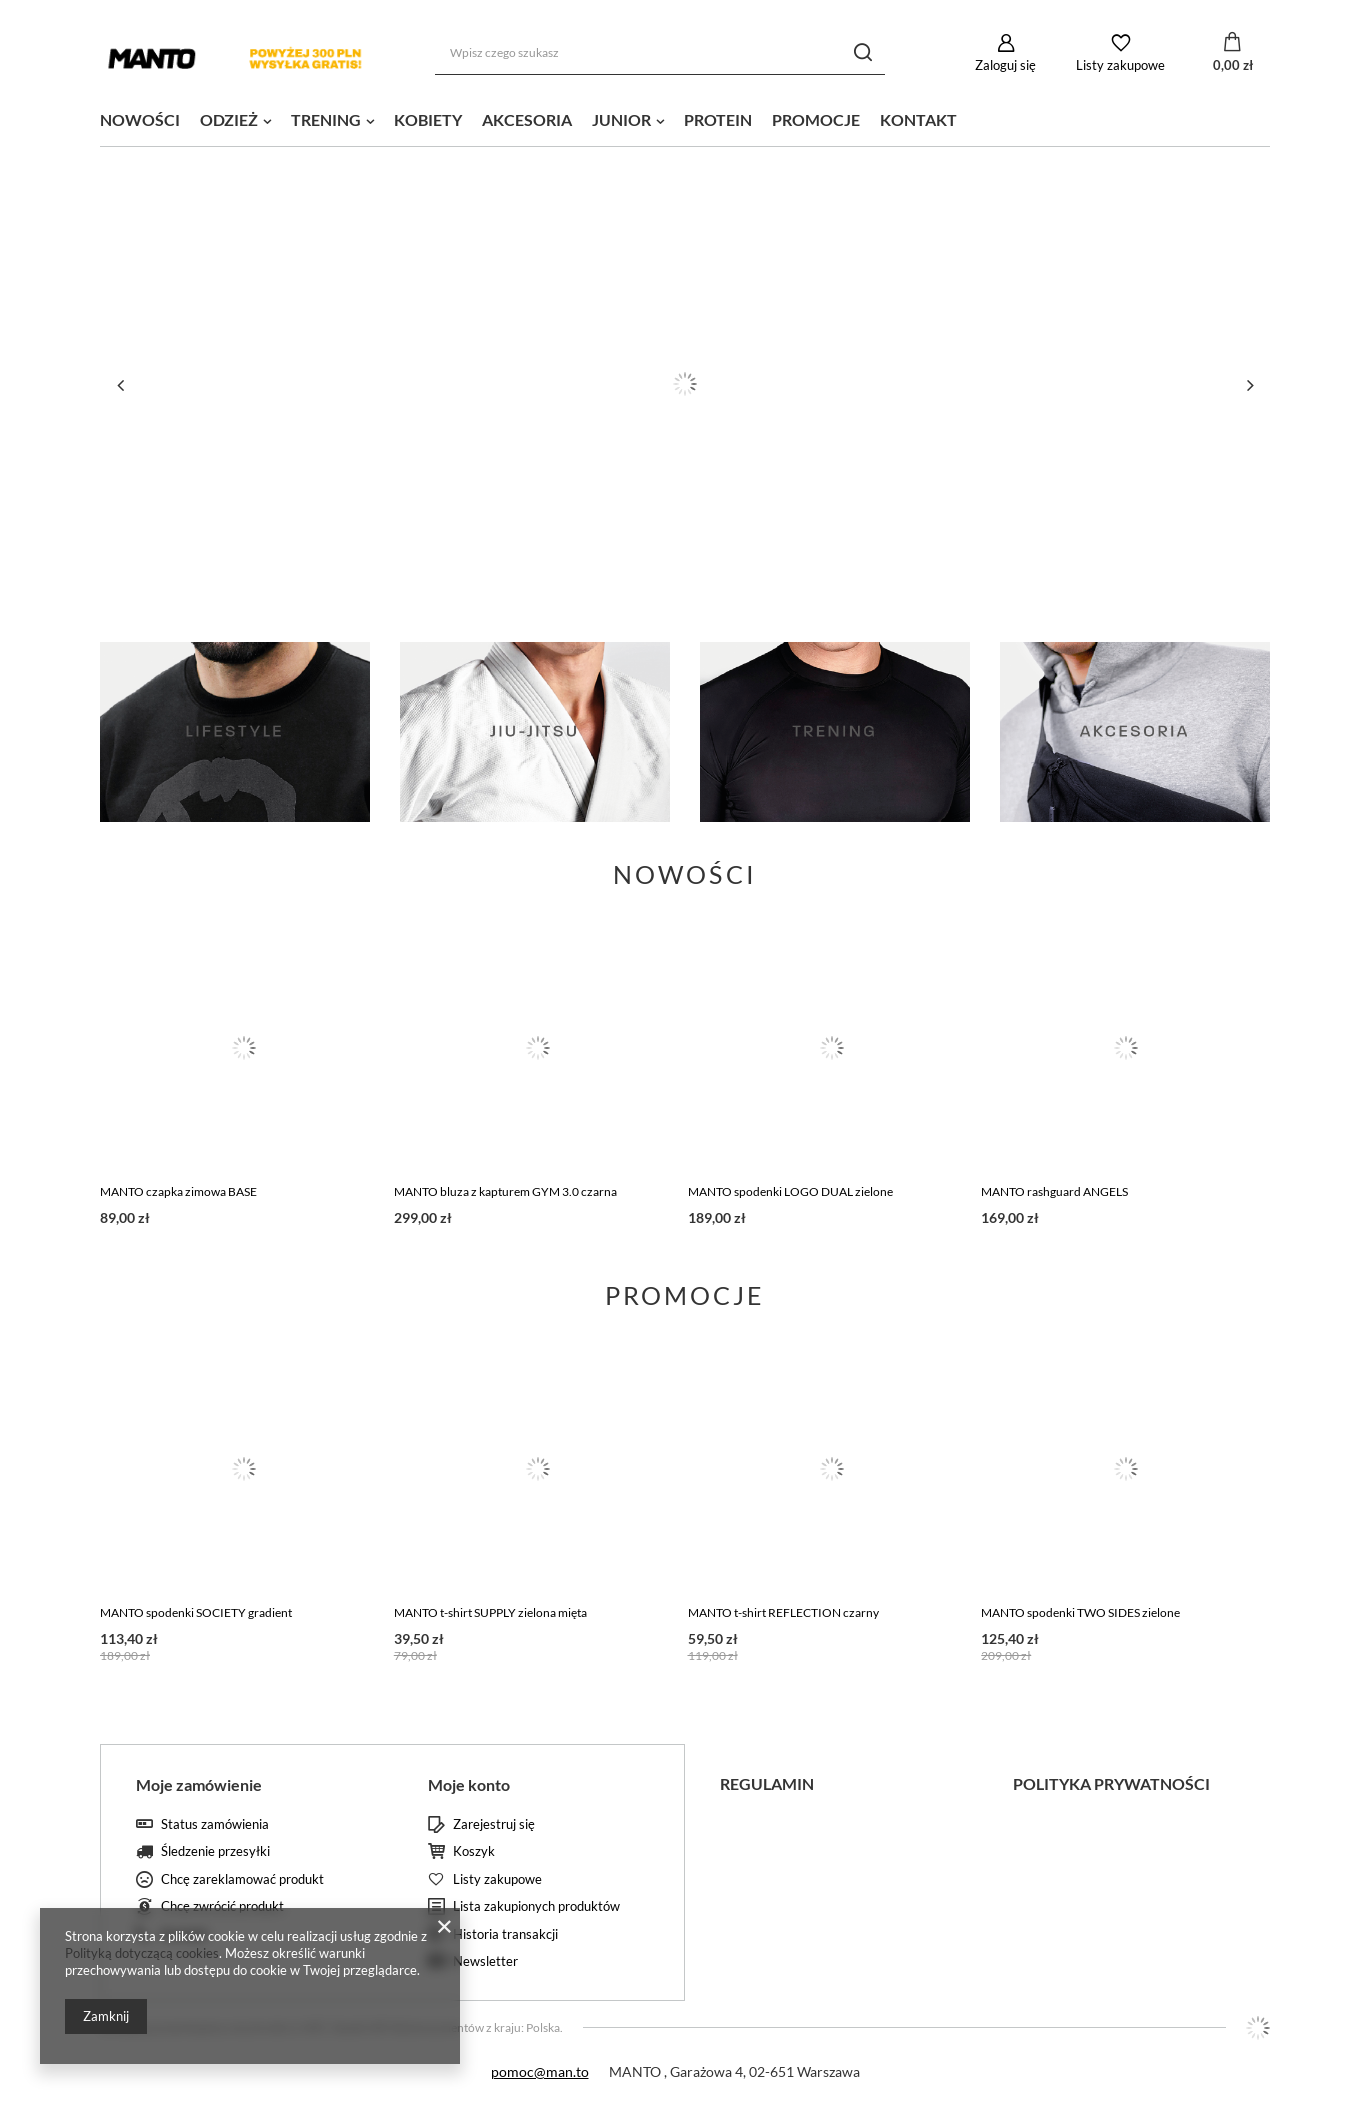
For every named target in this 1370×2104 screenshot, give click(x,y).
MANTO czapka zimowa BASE (178, 1191)
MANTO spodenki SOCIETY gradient (196, 1612)
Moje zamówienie (199, 1784)
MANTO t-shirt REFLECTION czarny (783, 1612)
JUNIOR (621, 119)
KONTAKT (918, 119)
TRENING (326, 119)
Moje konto (469, 1784)
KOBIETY (428, 119)
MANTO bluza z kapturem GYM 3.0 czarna (505, 1191)
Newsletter (485, 1961)
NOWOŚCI (140, 119)
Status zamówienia (215, 1824)
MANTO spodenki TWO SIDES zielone (1080, 1612)
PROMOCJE (816, 119)
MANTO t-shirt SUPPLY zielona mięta (490, 1612)
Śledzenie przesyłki (215, 1851)
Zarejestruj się (494, 1824)
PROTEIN (718, 119)
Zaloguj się (1005, 65)
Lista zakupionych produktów (536, 1906)
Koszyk (474, 1851)
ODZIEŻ (229, 119)
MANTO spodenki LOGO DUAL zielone (790, 1191)
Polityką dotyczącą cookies (142, 1953)
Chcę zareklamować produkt (242, 1879)
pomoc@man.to (540, 2071)
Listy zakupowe (1120, 65)
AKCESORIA (527, 119)
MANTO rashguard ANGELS (1054, 1191)
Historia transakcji (505, 1934)
